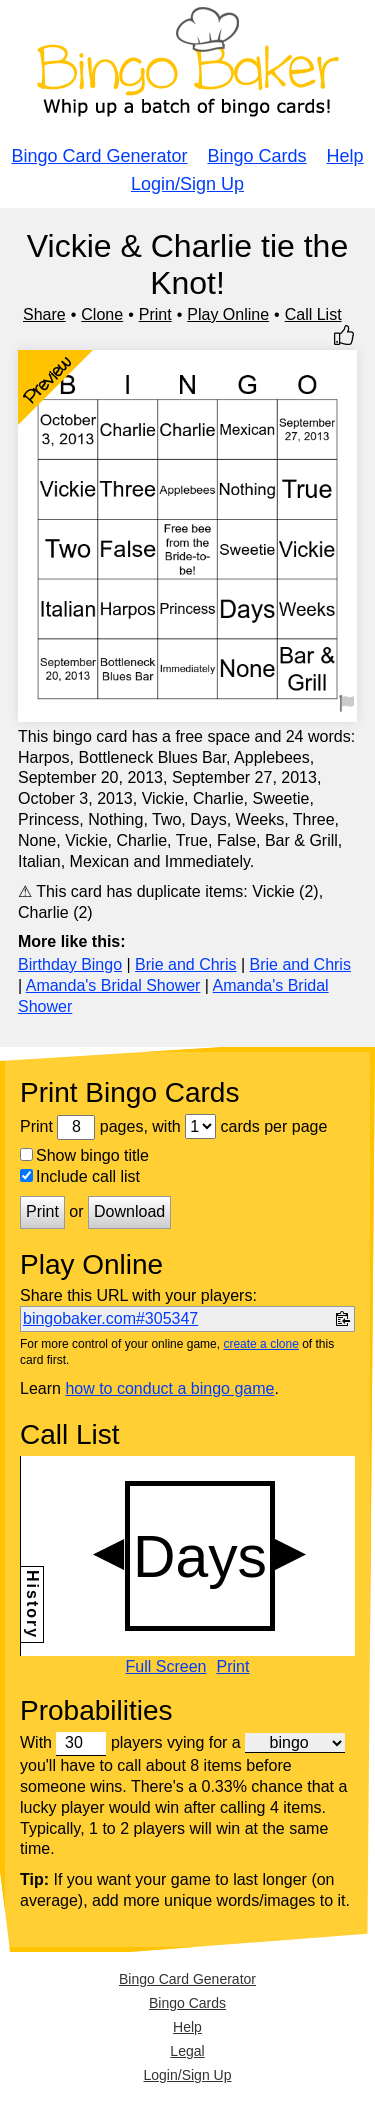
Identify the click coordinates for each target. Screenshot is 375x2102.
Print (155, 314)
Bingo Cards (257, 156)
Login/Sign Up (187, 184)
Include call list (80, 1176)
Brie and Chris (185, 964)
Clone (102, 314)
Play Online (228, 314)
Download (129, 1211)
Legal (187, 2051)
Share (44, 314)
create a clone (260, 1344)
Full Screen (166, 1667)
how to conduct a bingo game (169, 1388)
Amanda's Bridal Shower (113, 985)
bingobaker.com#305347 (110, 1318)
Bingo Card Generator (99, 156)
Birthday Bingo (70, 964)
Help (345, 156)
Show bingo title (84, 1155)
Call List (313, 314)
